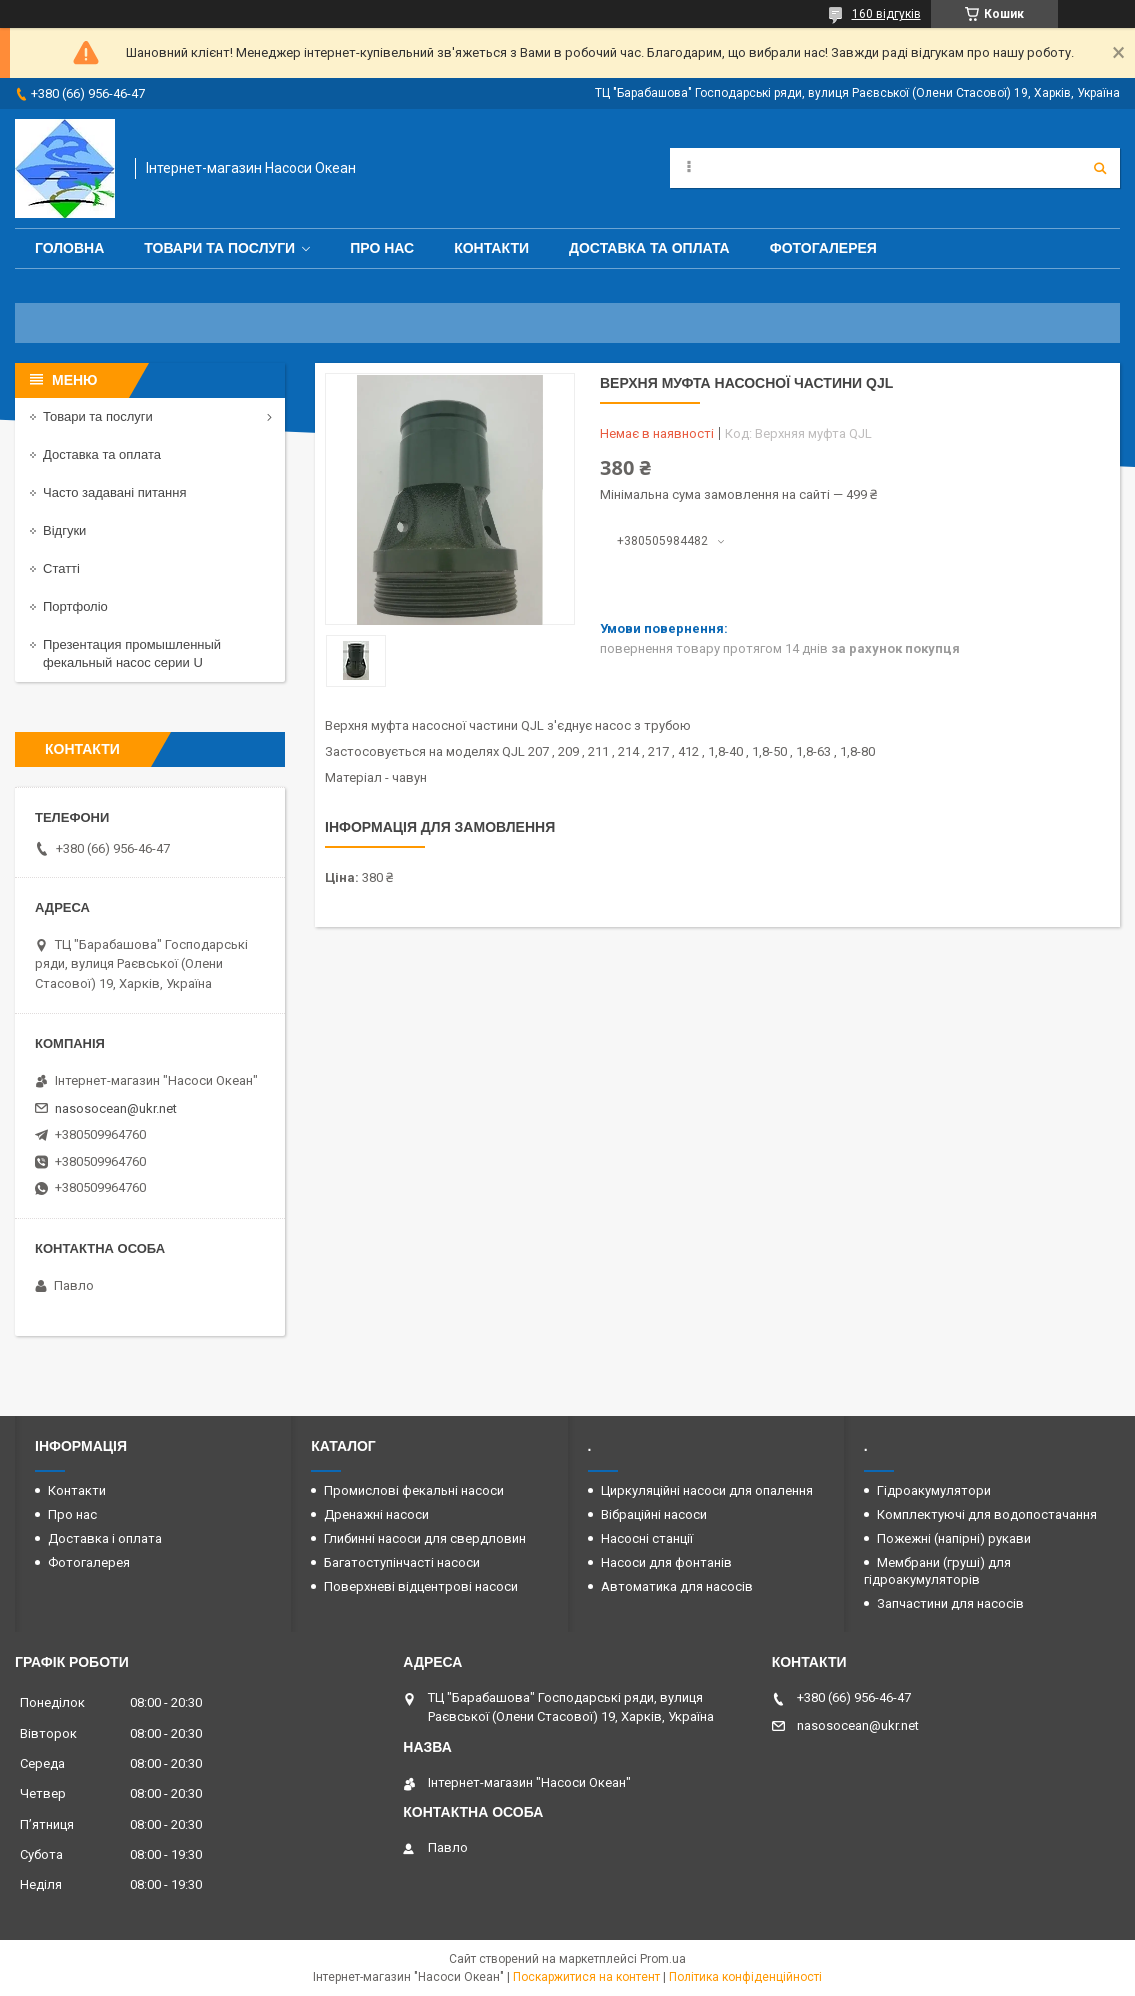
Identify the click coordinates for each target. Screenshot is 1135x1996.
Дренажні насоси (376, 1514)
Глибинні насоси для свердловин (425, 1538)
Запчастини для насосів (950, 1603)
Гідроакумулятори (934, 1490)
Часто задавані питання (114, 492)
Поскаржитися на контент (586, 1977)
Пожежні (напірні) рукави (954, 1538)
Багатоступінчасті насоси (402, 1562)
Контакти (491, 248)
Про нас (382, 248)
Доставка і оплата (105, 1538)
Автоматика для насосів (677, 1586)
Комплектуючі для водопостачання (987, 1514)
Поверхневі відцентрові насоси (421, 1586)
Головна (69, 248)
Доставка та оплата (649, 248)
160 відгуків (886, 14)
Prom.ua (663, 1959)
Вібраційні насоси (654, 1514)
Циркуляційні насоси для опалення (707, 1490)
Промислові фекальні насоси (414, 1490)
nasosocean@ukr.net (116, 1108)
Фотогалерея (823, 248)
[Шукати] (1100, 168)
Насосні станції (647, 1538)
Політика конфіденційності (745, 1977)
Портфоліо (75, 606)
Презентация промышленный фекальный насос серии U (132, 653)
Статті (61, 568)
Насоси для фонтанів (666, 1562)
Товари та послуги (219, 248)
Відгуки (64, 530)
